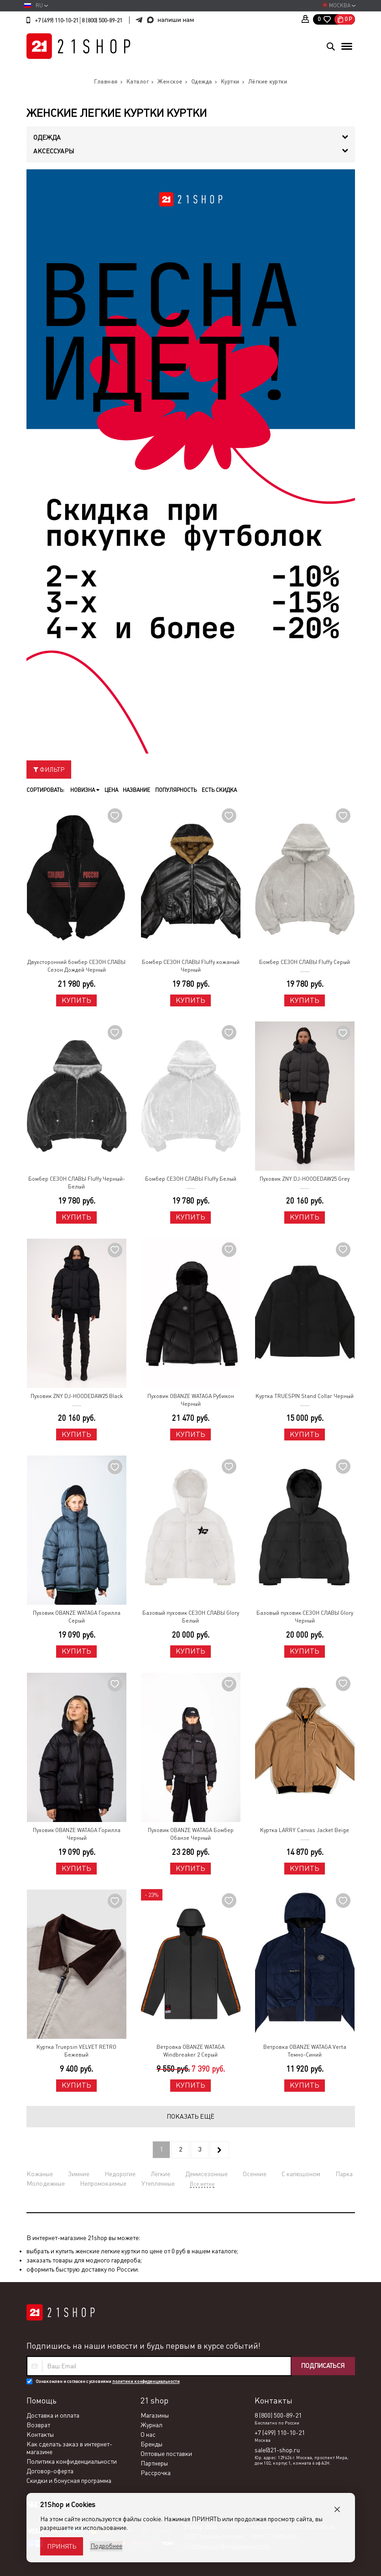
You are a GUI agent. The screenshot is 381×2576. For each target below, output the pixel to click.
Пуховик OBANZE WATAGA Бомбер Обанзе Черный (191, 1834)
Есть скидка (217, 790)
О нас (148, 2434)
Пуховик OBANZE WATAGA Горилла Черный (76, 1834)
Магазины (155, 2415)
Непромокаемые (103, 2183)
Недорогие (120, 2174)
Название (136, 790)
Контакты (40, 2434)
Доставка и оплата (52, 2415)
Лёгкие (160, 2174)
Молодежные (45, 2183)
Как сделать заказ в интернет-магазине (69, 2448)
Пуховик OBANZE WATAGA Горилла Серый (76, 1617)
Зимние (78, 2174)
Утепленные (158, 2183)
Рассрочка (156, 2473)
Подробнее (106, 2546)
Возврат (38, 2425)
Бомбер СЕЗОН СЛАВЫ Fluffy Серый (304, 962)
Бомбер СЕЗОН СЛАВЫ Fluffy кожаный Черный (191, 966)
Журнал (151, 2425)
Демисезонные (206, 2174)
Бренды (151, 2444)
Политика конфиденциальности (71, 2461)
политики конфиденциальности (146, 2381)
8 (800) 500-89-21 (102, 20)
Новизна (84, 790)
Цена (111, 790)
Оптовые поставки (166, 2453)
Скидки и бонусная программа (68, 2480)
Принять (61, 2546)
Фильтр (48, 769)
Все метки (202, 2184)
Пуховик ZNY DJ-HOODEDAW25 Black (77, 1396)
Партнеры (154, 2463)
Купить (76, 1000)
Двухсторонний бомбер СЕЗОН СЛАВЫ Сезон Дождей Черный (76, 966)
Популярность (175, 790)
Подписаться (322, 2366)
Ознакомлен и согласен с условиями (108, 2381)
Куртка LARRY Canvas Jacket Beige (304, 1830)
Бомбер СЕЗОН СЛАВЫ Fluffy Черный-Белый (76, 1183)
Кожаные (39, 2174)
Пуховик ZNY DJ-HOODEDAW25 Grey (305, 1179)
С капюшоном (301, 2174)
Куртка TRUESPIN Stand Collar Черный (305, 1396)
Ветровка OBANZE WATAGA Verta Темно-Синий (304, 2051)
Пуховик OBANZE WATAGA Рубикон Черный (190, 1400)
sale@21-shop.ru (277, 2450)
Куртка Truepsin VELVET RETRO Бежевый (76, 2051)
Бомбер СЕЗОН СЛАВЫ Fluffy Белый (190, 1179)
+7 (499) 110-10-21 (56, 20)
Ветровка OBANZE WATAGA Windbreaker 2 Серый (190, 2051)
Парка (344, 2174)
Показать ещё (190, 2116)
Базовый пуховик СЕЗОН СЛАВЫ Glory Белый (190, 1617)
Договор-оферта (49, 2471)
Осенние (254, 2174)
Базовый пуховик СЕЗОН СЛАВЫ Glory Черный (304, 1617)
